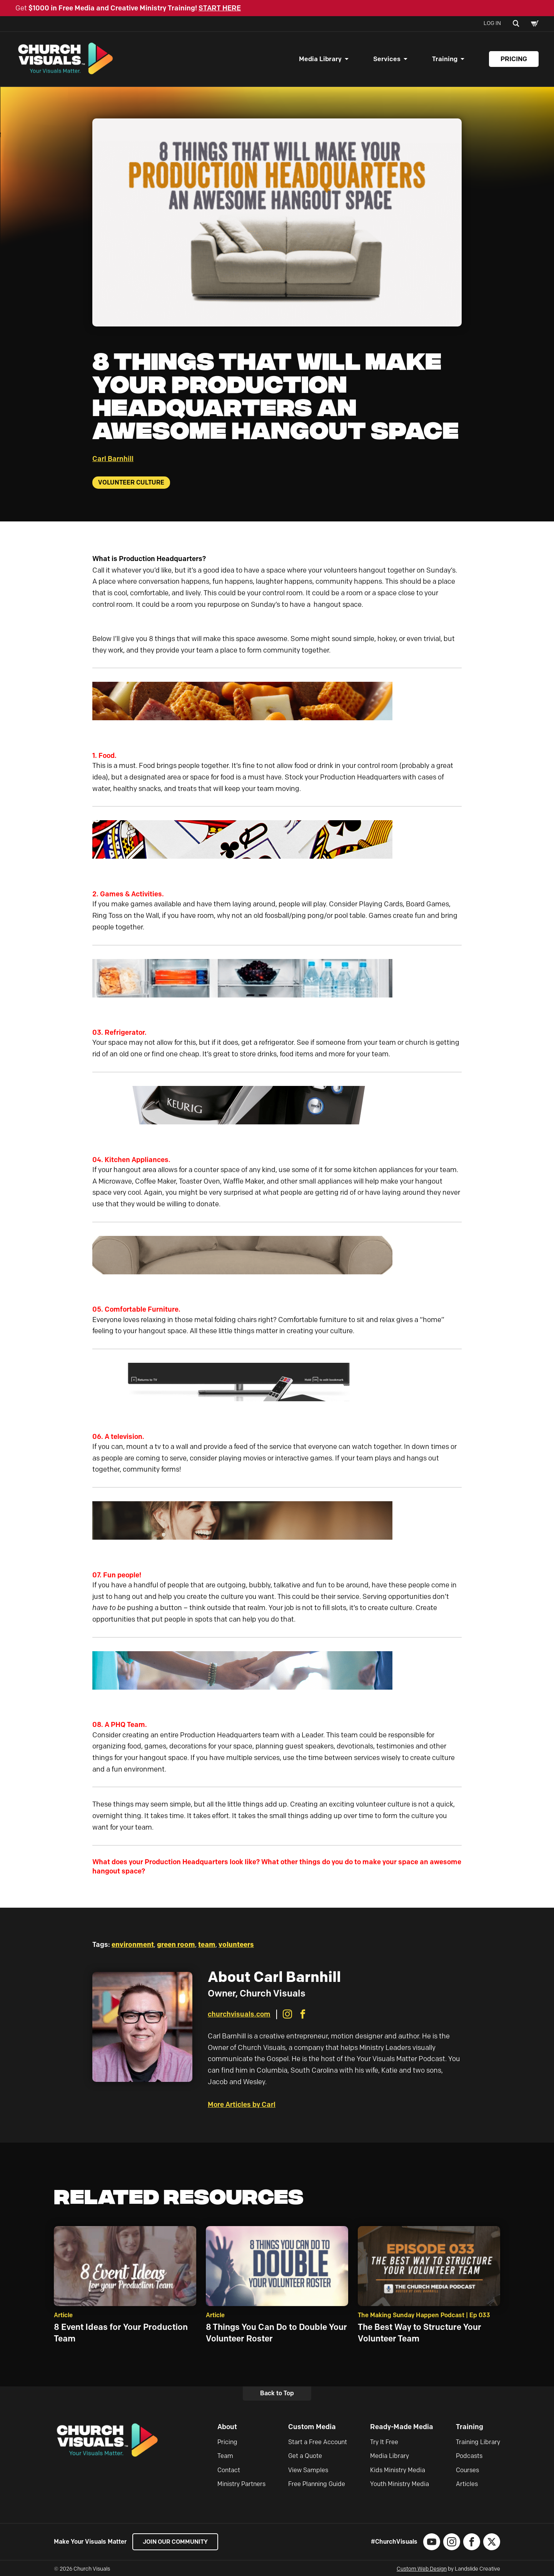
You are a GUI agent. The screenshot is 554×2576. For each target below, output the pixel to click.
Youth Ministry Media (399, 2486)
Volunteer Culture (131, 484)
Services (386, 60)
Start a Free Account (317, 2444)
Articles (467, 2486)
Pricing (514, 60)
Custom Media (312, 2429)
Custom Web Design (422, 2571)
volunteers (236, 1947)
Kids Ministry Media (397, 2472)
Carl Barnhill (112, 461)
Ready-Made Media (401, 2429)
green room (176, 1947)
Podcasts (469, 2458)
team (206, 1947)
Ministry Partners (241, 2486)
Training (444, 60)
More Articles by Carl (241, 2107)
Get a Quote (305, 2458)
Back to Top (277, 2395)
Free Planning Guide (316, 2486)
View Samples (308, 2472)
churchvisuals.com (239, 2016)
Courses (467, 2472)
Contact (228, 2472)
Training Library (478, 2444)
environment (133, 1947)
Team (225, 2458)
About (227, 2429)
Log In (492, 23)
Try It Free (384, 2444)
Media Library (320, 60)
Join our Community (177, 2544)
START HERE (220, 8)
